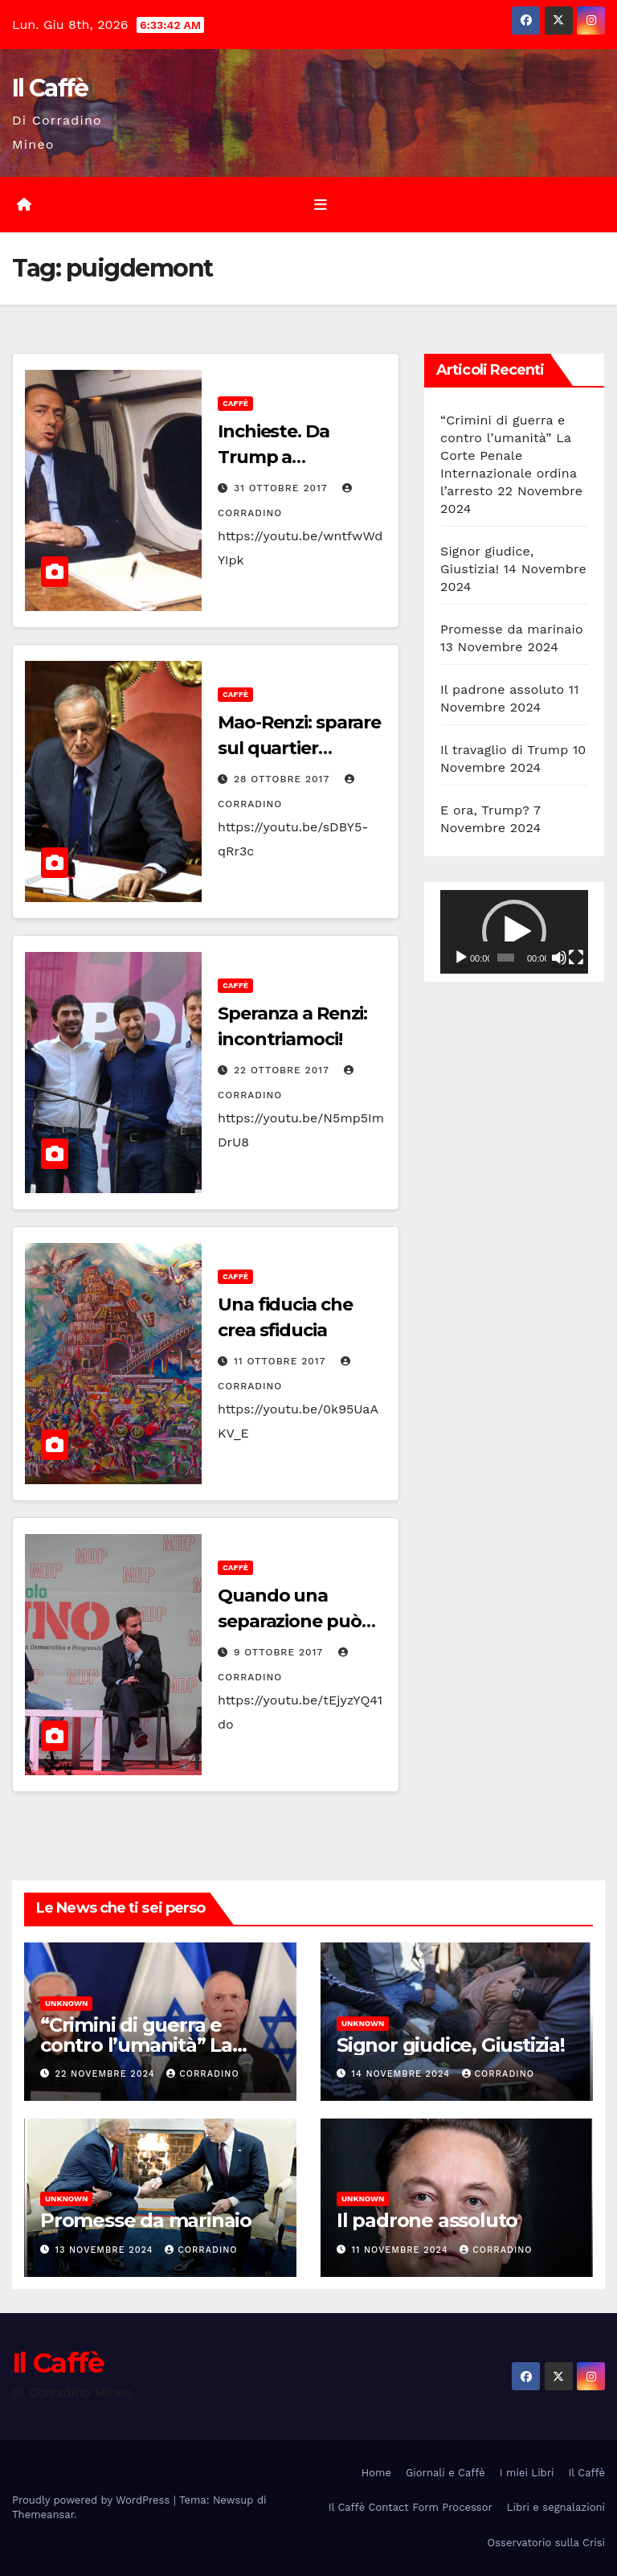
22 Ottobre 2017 (283, 1070)
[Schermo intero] (576, 958)
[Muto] (559, 958)
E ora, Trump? (484, 810)
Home (376, 2473)
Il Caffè (50, 88)
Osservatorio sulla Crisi (546, 2543)
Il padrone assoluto (502, 689)
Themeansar (43, 2514)
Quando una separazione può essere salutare (290, 1621)
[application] (514, 932)
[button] (514, 932)
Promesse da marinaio (511, 629)
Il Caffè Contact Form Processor (410, 2507)
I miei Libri (527, 2473)
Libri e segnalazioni (556, 2507)
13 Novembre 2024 (106, 2250)
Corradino (202, 2074)
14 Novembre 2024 (403, 2074)
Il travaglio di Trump (504, 749)
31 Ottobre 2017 (282, 488)
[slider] (505, 958)
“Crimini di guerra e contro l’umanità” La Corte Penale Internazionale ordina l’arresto (508, 455)
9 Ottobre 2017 (280, 1652)
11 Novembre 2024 (402, 2250)
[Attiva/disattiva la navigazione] (320, 204)
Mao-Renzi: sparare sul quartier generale (299, 748)
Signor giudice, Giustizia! (451, 2045)
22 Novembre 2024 (107, 2074)
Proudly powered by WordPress (93, 2500)
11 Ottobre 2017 (281, 1361)
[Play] (461, 958)
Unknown (66, 2003)
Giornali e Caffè (445, 2473)
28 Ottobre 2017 (283, 779)
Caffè (235, 403)
